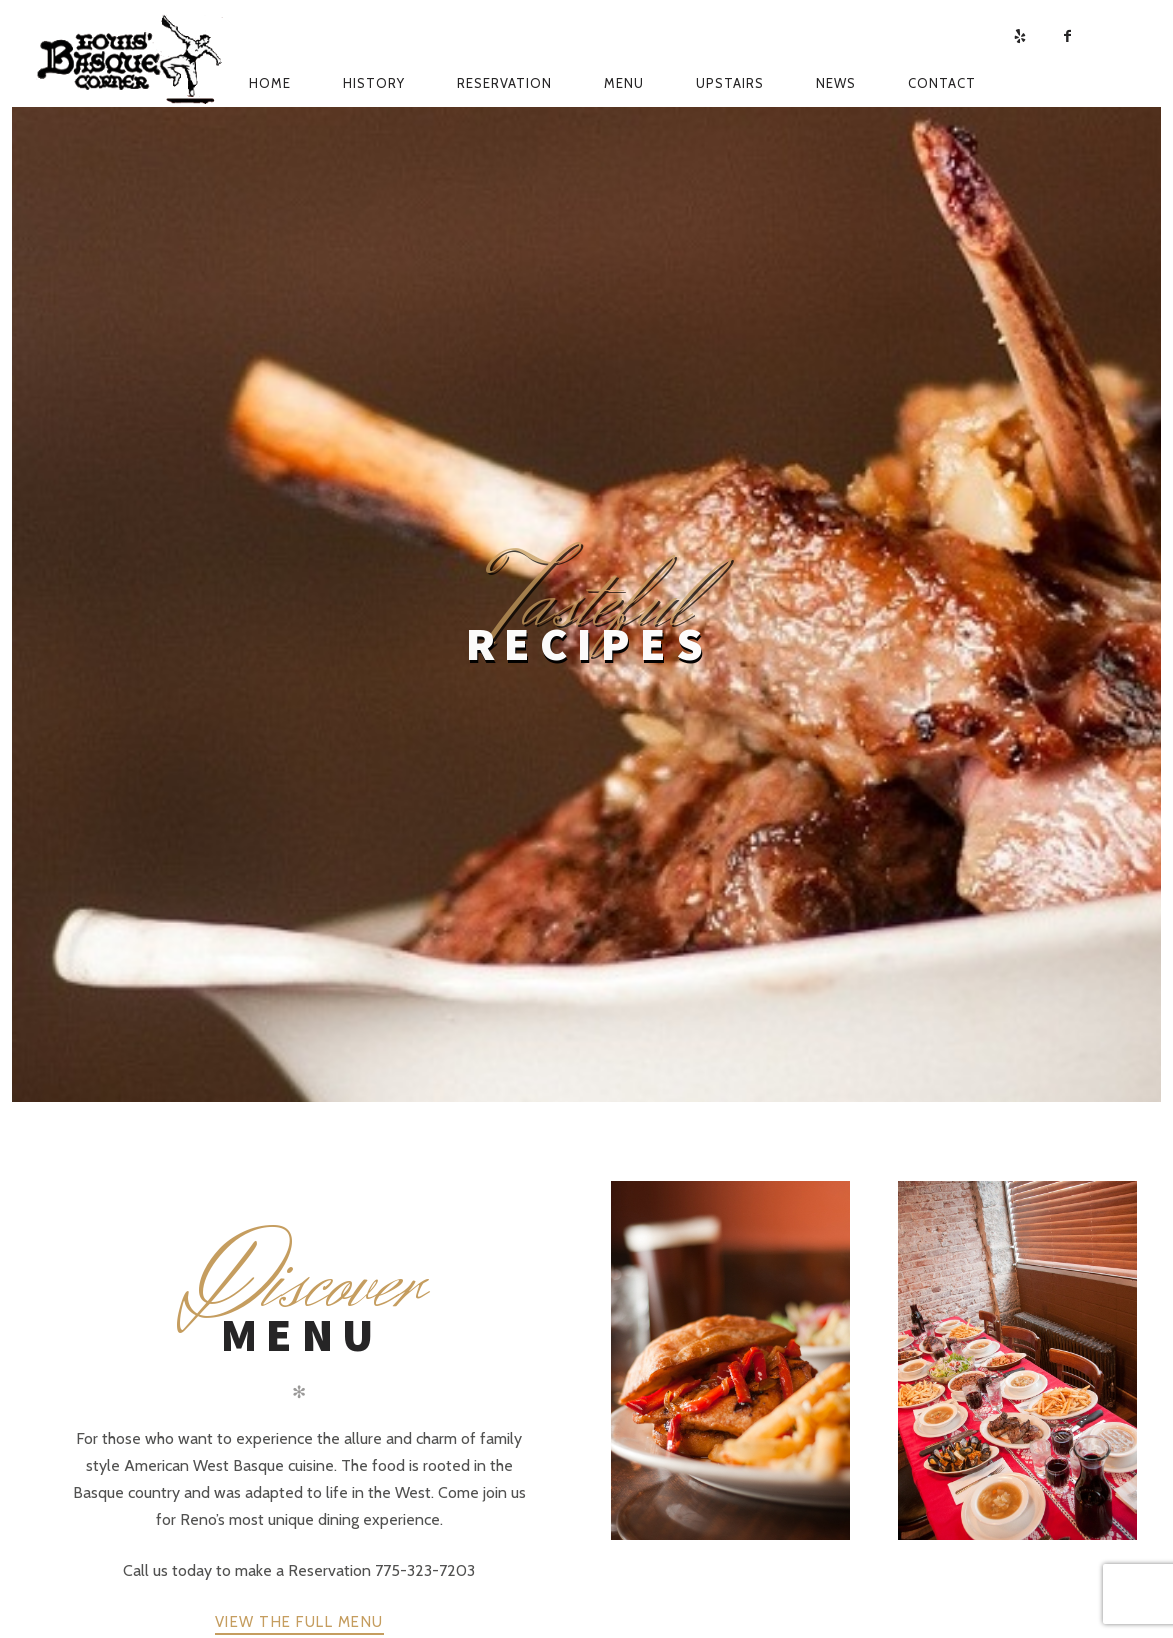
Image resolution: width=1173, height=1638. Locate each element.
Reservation (504, 83)
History (374, 83)
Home (270, 83)
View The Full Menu (299, 1622)
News (836, 83)
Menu (624, 83)
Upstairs (730, 83)
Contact (942, 83)
